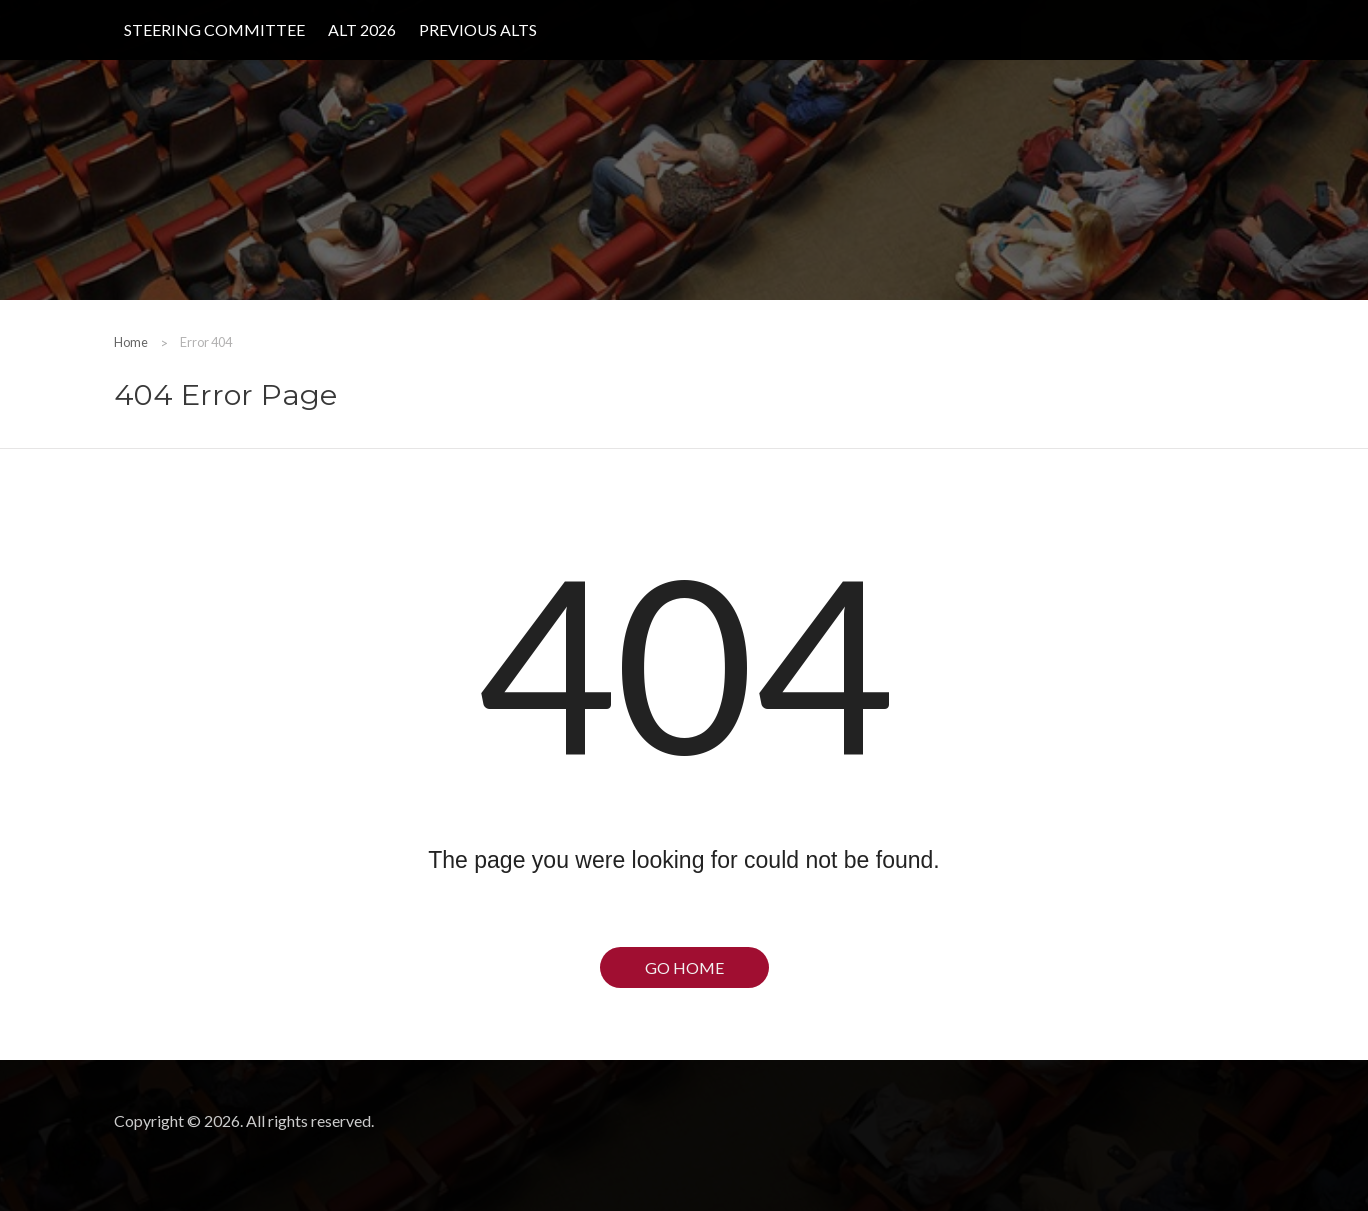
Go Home (684, 967)
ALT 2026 (362, 29)
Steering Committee (214, 29)
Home (131, 342)
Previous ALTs (478, 29)
